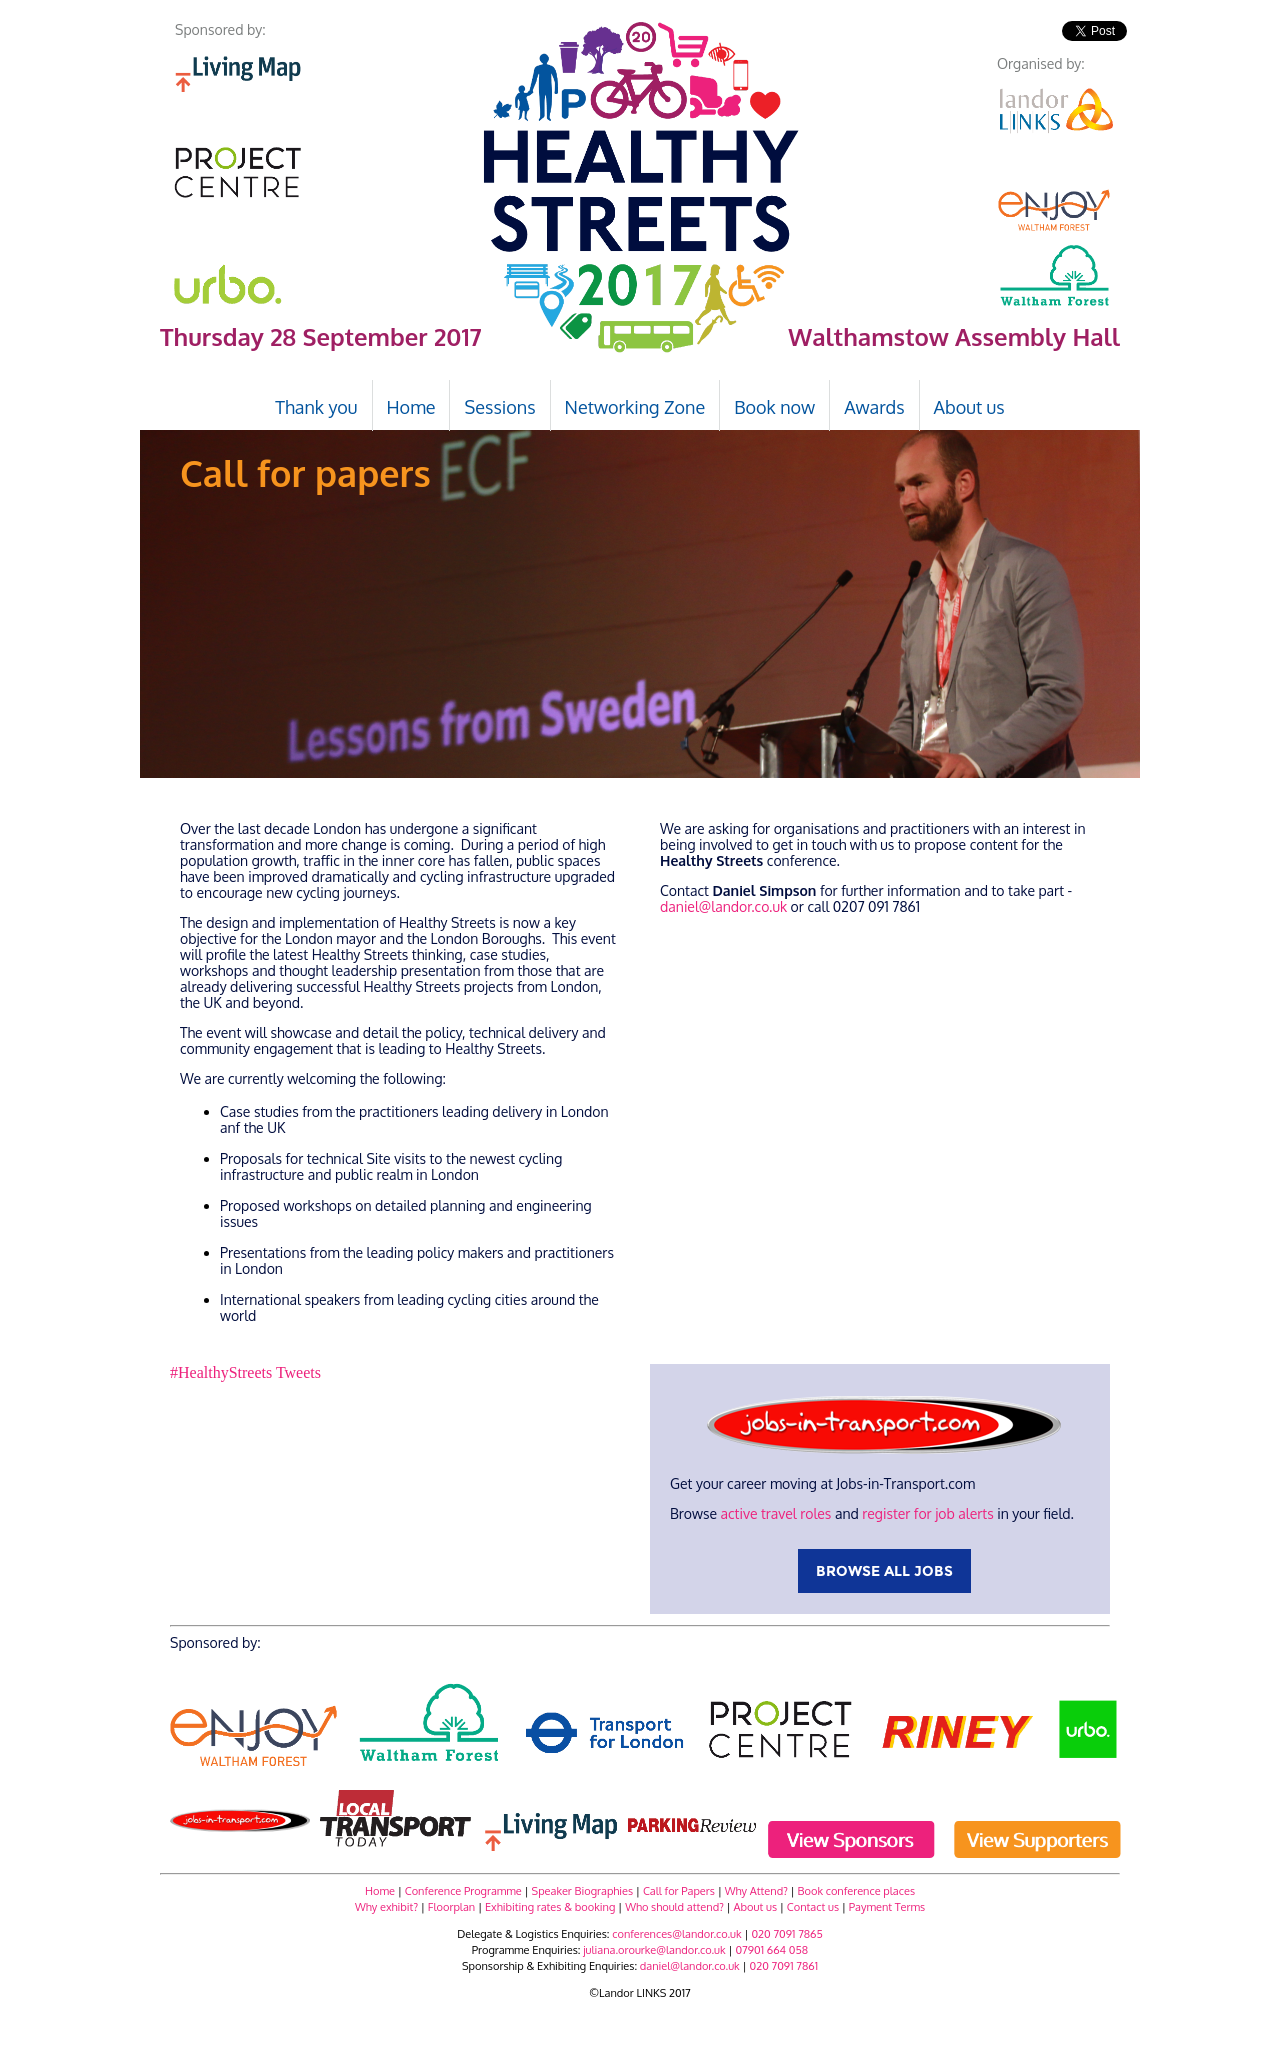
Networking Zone (635, 407)
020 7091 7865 (787, 1934)
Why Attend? (755, 1891)
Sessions (499, 407)
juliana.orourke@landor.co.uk (654, 1950)
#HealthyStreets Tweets (245, 1372)
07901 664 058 (771, 1950)
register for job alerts (927, 1513)
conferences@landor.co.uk (676, 1934)
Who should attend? (674, 1907)
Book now (774, 407)
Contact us (813, 1907)
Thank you (316, 407)
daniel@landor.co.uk (723, 906)
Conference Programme (463, 1891)
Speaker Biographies (583, 1891)
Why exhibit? (386, 1907)
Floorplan (451, 1907)
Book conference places (856, 1891)
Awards (874, 407)
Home (380, 1891)
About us (755, 1907)
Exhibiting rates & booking (550, 1907)
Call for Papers (679, 1891)
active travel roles (775, 1513)
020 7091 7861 (783, 1966)
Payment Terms (887, 1907)
